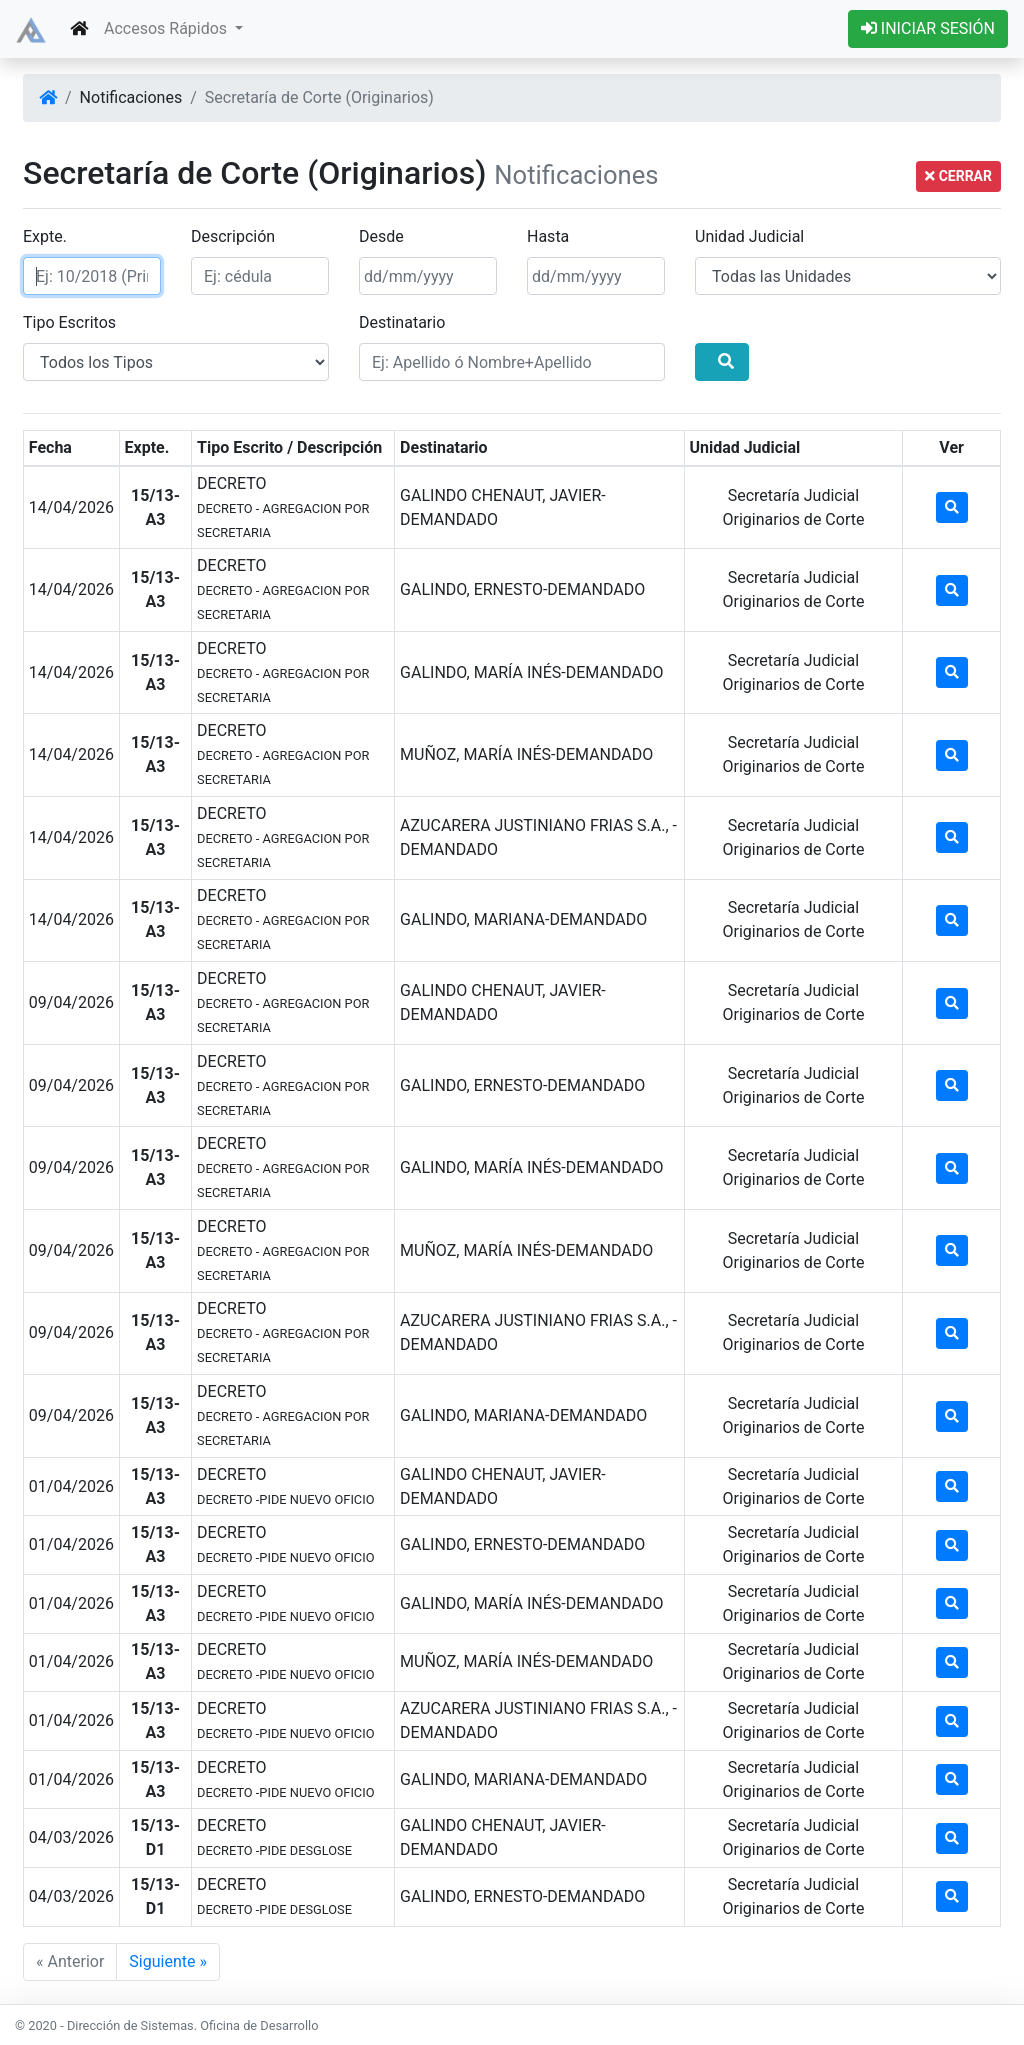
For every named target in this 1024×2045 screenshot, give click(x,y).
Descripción (233, 236)
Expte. (45, 236)
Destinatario (402, 322)
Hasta (548, 236)
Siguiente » (168, 1961)
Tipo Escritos (69, 322)
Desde (381, 236)
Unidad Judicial (749, 236)
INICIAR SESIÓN (928, 28)
